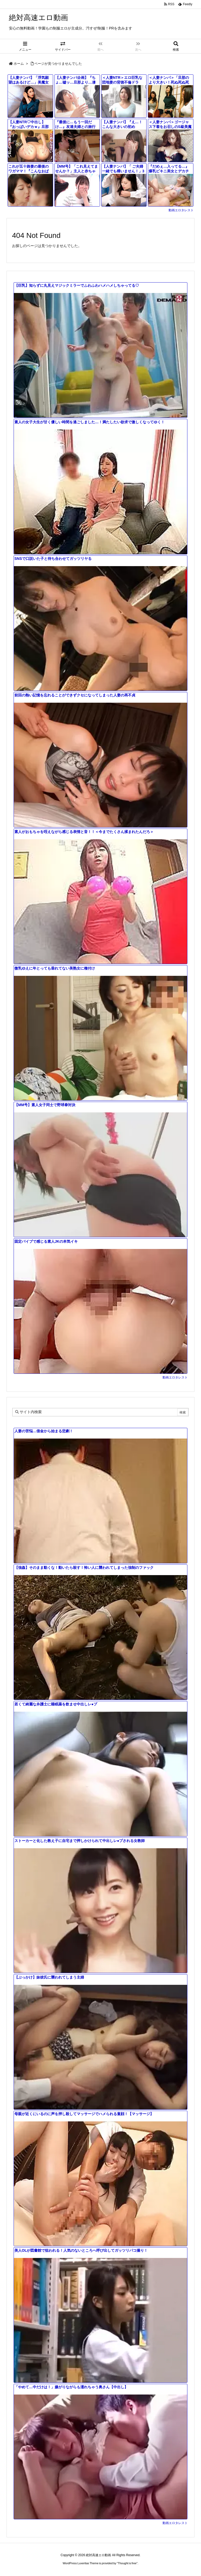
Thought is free (127, 2563)
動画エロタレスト (181, 210)
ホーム (19, 64)
